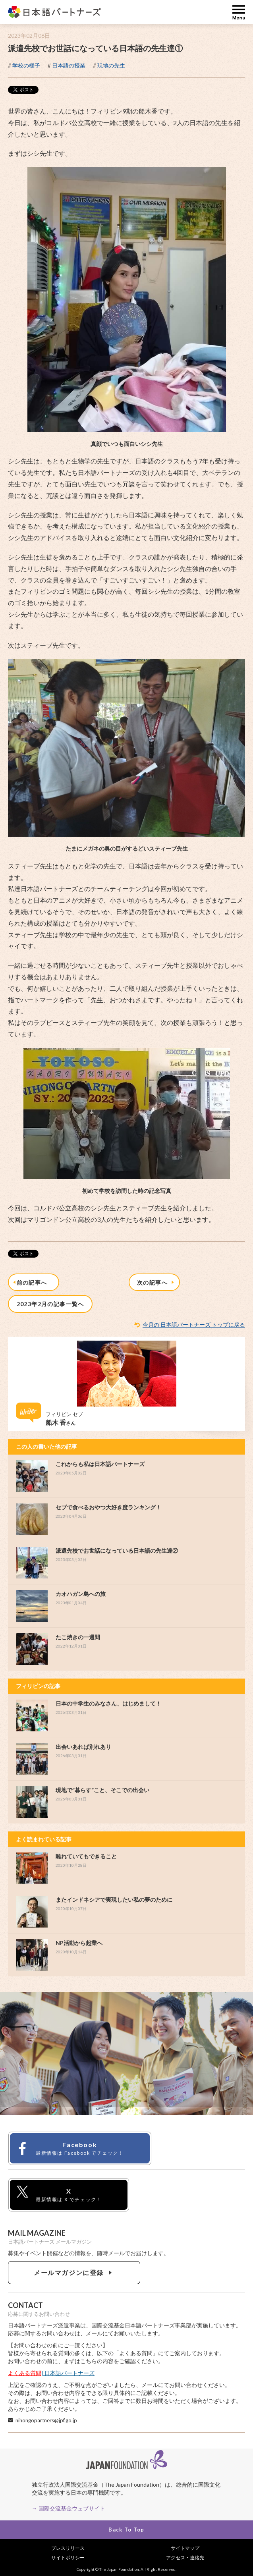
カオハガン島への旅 (81, 1593)
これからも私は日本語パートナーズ (100, 1464)
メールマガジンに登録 (74, 2272)
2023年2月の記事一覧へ (50, 1304)
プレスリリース (68, 2548)
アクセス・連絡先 (185, 2558)
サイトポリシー (68, 2558)
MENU (238, 12)
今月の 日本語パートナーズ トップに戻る (194, 1324)
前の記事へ (31, 1282)
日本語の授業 (68, 65)
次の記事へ (156, 1282)
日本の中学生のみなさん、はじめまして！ (108, 1703)
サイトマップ (185, 2548)
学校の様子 (26, 65)
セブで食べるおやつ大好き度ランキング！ (108, 1507)
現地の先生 (111, 65)
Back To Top (126, 2529)
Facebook (69, 2148)
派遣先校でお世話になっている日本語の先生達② (117, 1550)
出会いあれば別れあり (83, 1746)
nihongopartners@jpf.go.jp (46, 2420)
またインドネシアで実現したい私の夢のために (114, 1899)
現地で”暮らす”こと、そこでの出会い (102, 1790)
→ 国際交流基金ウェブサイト (68, 2508)
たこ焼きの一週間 (78, 1637)
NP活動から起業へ (79, 1942)
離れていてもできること (86, 1856)
